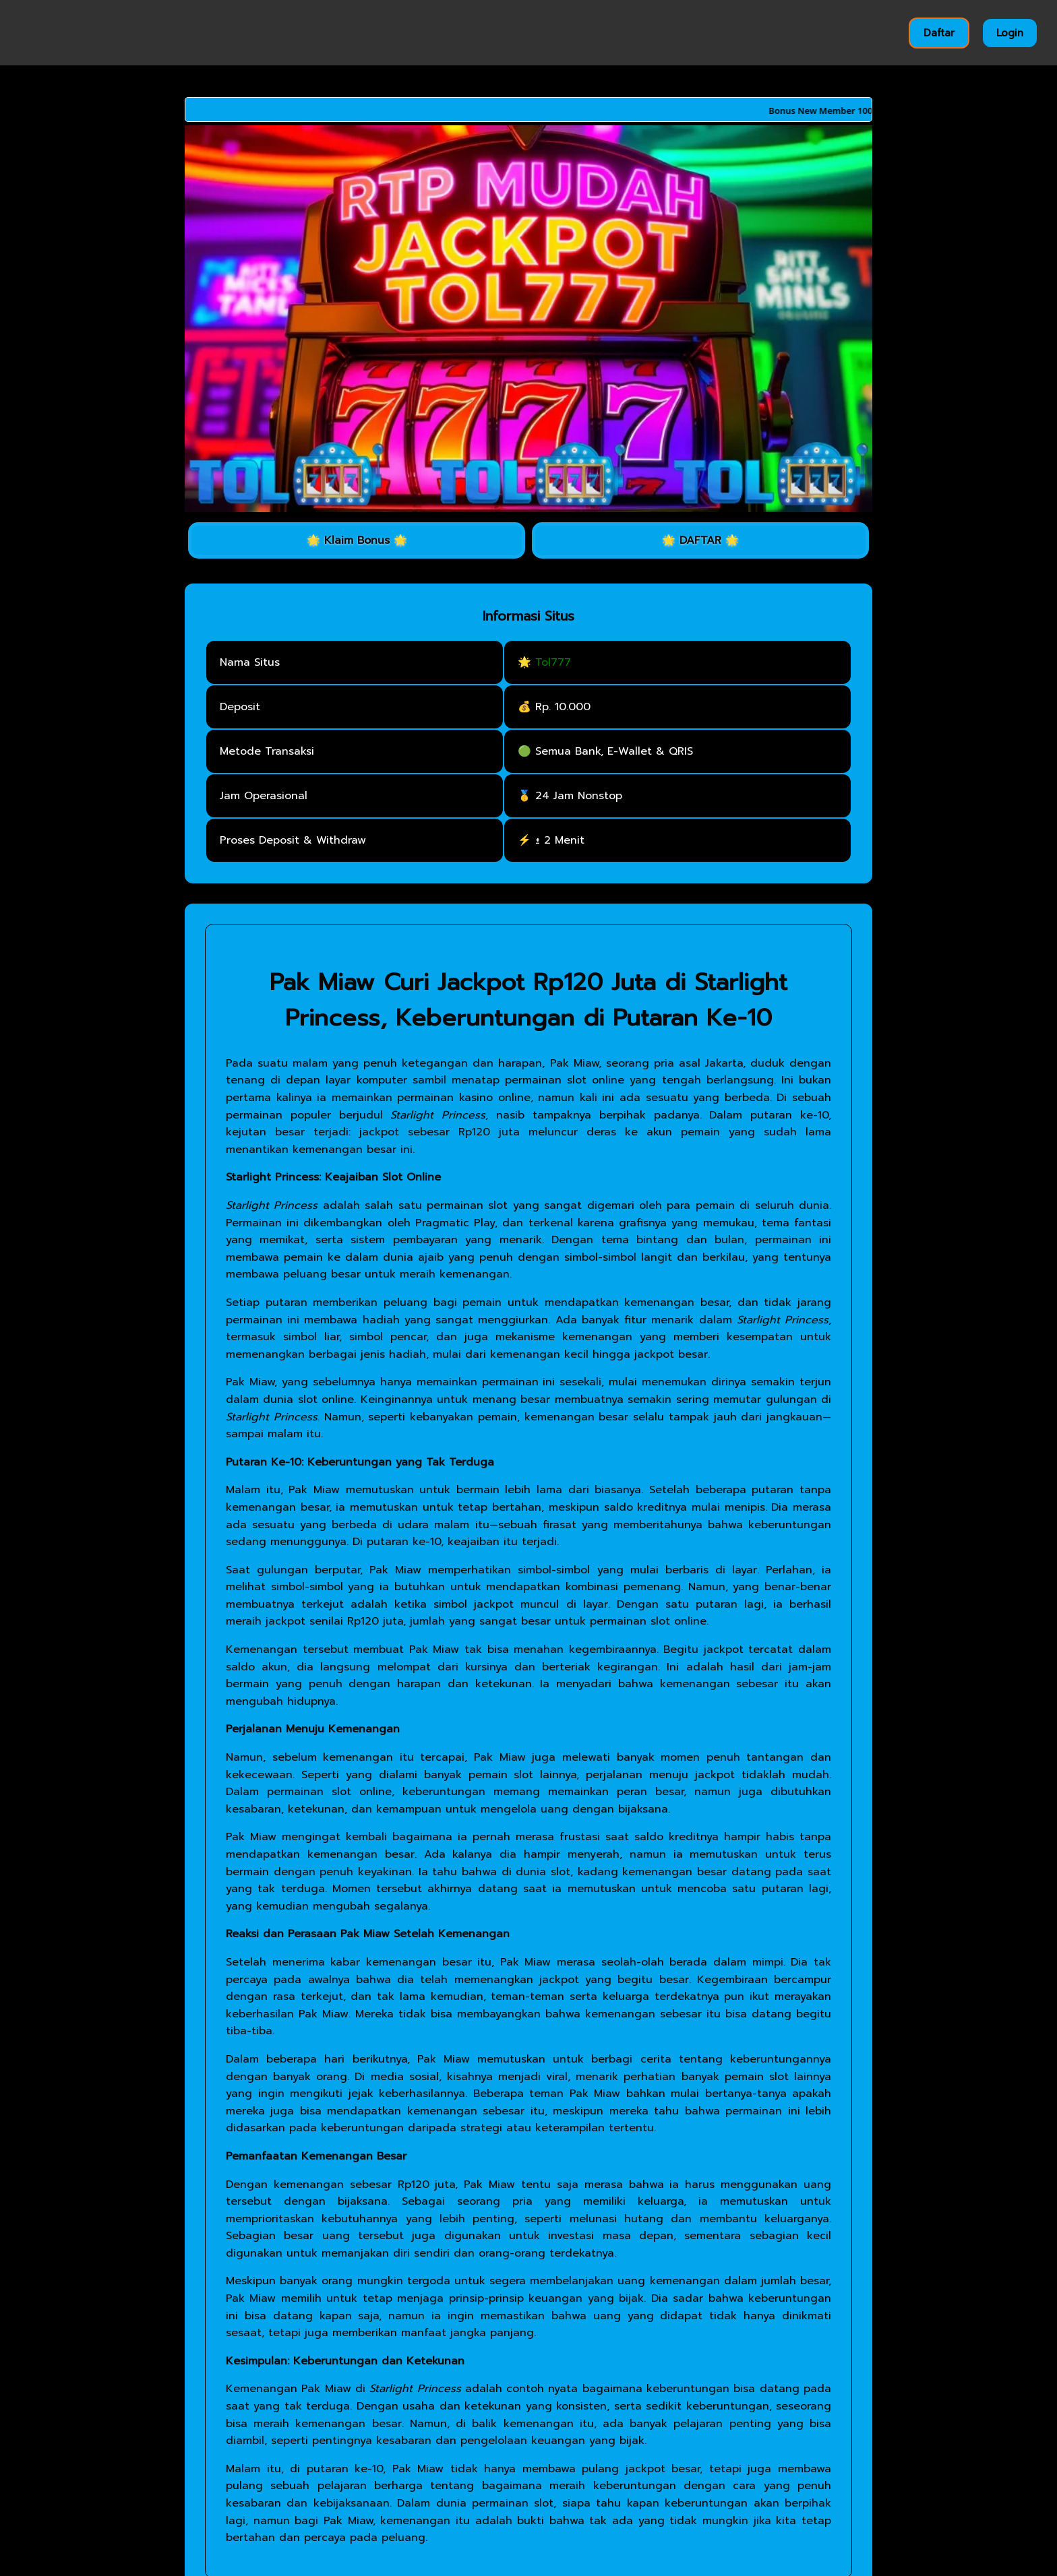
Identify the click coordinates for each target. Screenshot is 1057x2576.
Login (1009, 33)
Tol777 (553, 662)
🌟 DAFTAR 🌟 (700, 540)
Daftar (939, 33)
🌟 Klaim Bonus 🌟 (357, 540)
